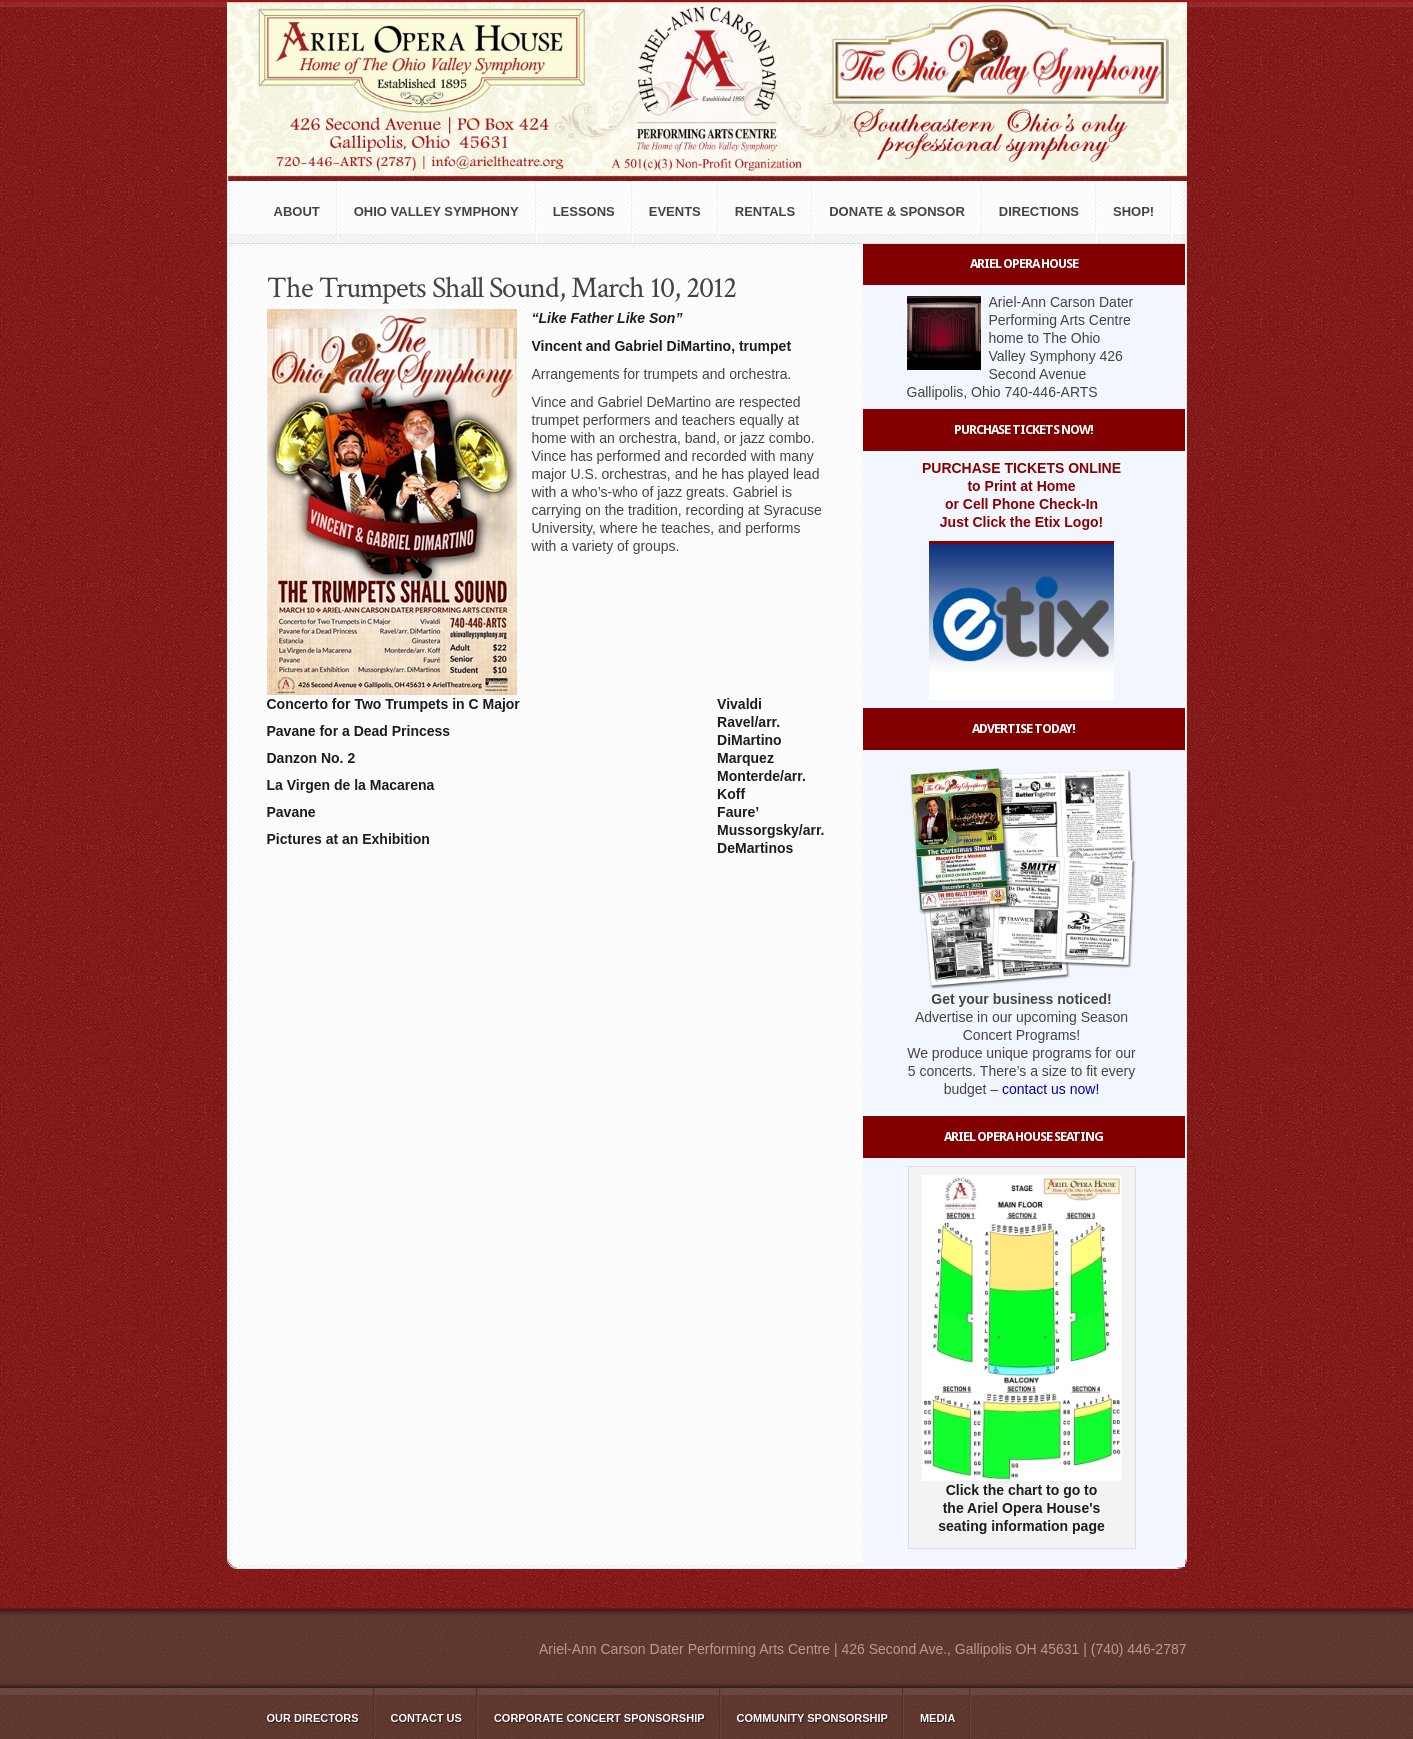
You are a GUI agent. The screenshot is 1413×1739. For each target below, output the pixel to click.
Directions (1039, 211)
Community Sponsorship (812, 1718)
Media (937, 1718)
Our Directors (313, 1718)
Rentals (765, 211)
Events (675, 211)
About (297, 211)
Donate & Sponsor (897, 211)
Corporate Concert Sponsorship (599, 1718)
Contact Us (426, 1718)
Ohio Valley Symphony (436, 211)
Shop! (1133, 211)
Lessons (584, 211)
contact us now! (1050, 1089)
